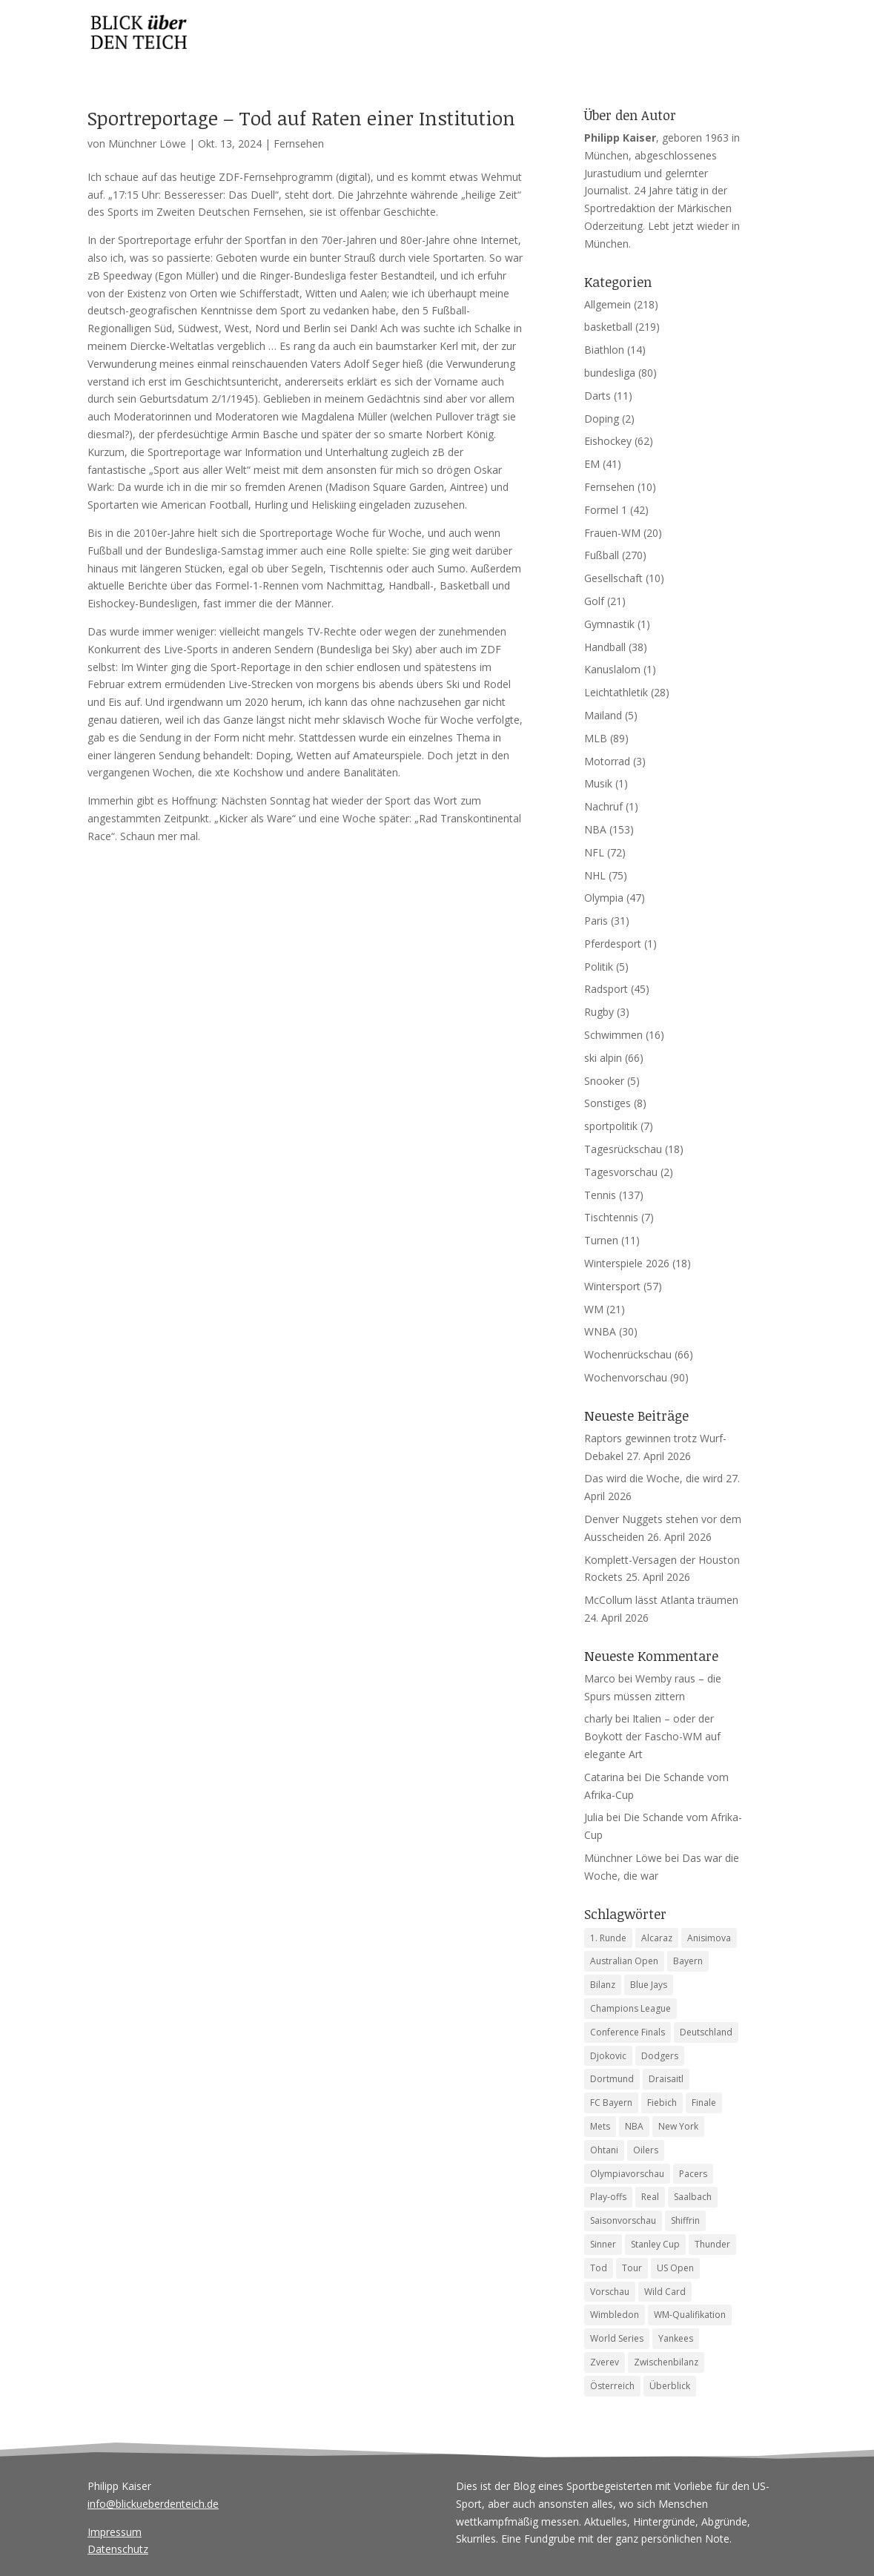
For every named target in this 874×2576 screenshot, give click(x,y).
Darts (597, 396)
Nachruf (603, 806)
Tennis (600, 1195)
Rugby (599, 1012)
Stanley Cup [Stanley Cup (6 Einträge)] (655, 2244)
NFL (594, 852)
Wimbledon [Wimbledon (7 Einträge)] (614, 2314)
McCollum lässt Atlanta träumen (661, 1600)
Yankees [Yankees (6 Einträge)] (675, 2338)
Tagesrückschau (623, 1149)
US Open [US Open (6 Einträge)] (675, 2268)
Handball (605, 647)
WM (593, 1309)
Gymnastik (609, 624)
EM (592, 464)
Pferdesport (612, 944)
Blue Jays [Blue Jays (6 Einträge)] (648, 1984)
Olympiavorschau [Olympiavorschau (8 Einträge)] (627, 2173)
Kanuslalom (612, 669)
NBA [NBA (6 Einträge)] (634, 2126)
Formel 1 (605, 510)
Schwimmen (613, 1035)
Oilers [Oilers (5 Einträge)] (645, 2150)
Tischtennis (611, 1217)
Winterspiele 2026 (626, 1263)
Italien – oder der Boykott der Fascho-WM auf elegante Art (652, 1736)
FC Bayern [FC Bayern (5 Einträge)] (611, 2102)
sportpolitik (611, 1126)
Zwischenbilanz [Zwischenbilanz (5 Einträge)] (666, 2362)
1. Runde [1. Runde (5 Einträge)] (608, 1938)
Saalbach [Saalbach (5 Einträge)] (693, 2196)
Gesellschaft (613, 578)
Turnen (601, 1240)
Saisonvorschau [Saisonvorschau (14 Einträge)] (623, 2220)
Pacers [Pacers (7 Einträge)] (693, 2173)
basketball (608, 327)
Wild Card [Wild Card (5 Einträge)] (665, 2291)
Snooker (604, 1081)
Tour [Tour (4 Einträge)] (632, 2268)
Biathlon (604, 350)
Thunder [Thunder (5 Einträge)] (712, 2244)
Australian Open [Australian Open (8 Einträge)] (624, 1961)
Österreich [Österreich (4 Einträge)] (612, 2386)
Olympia (603, 898)
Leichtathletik (616, 692)
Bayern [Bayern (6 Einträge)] (688, 1961)
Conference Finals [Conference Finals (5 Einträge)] (627, 2032)
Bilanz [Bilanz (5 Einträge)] (602, 1984)
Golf (594, 601)
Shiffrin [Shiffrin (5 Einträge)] (685, 2220)
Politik (598, 967)
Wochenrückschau (628, 1354)
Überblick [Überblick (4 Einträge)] (669, 2386)
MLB (595, 738)
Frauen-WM (612, 533)
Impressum (114, 2532)
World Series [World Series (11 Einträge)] (616, 2338)
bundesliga (609, 373)
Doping (601, 419)
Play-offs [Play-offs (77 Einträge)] (608, 2196)
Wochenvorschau (625, 1377)
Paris (596, 921)
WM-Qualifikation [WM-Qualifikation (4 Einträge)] (690, 2314)
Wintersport (612, 1286)
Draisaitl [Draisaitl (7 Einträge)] (666, 2079)
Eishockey (608, 441)
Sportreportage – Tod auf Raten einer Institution (301, 118)
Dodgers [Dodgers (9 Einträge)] (659, 2056)
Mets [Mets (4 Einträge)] (600, 2126)
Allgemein (607, 304)
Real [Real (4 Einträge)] (650, 2196)
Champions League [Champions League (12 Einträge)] (630, 2008)
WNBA (600, 1331)
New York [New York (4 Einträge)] (678, 2126)
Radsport (606, 989)
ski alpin (603, 1058)
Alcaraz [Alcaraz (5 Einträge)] (656, 1938)
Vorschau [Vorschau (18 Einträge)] (609, 2291)
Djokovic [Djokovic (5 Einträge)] (608, 2056)
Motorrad (607, 761)
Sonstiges (607, 1103)
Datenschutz (117, 2549)
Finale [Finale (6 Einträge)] (704, 2102)
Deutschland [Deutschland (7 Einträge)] (706, 2032)
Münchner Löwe (147, 143)
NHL (595, 875)
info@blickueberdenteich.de (153, 2504)
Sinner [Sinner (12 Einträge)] (603, 2244)
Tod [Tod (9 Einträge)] (598, 2268)
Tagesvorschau (621, 1172)
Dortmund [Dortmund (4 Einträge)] (612, 2079)
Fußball (601, 555)
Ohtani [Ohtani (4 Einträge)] (604, 2150)
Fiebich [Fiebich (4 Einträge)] (662, 2102)
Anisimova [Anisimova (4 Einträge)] (709, 1938)
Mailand (603, 715)
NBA (595, 829)
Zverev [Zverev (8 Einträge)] (604, 2362)
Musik (598, 783)
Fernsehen (299, 143)
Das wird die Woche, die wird (653, 1478)
